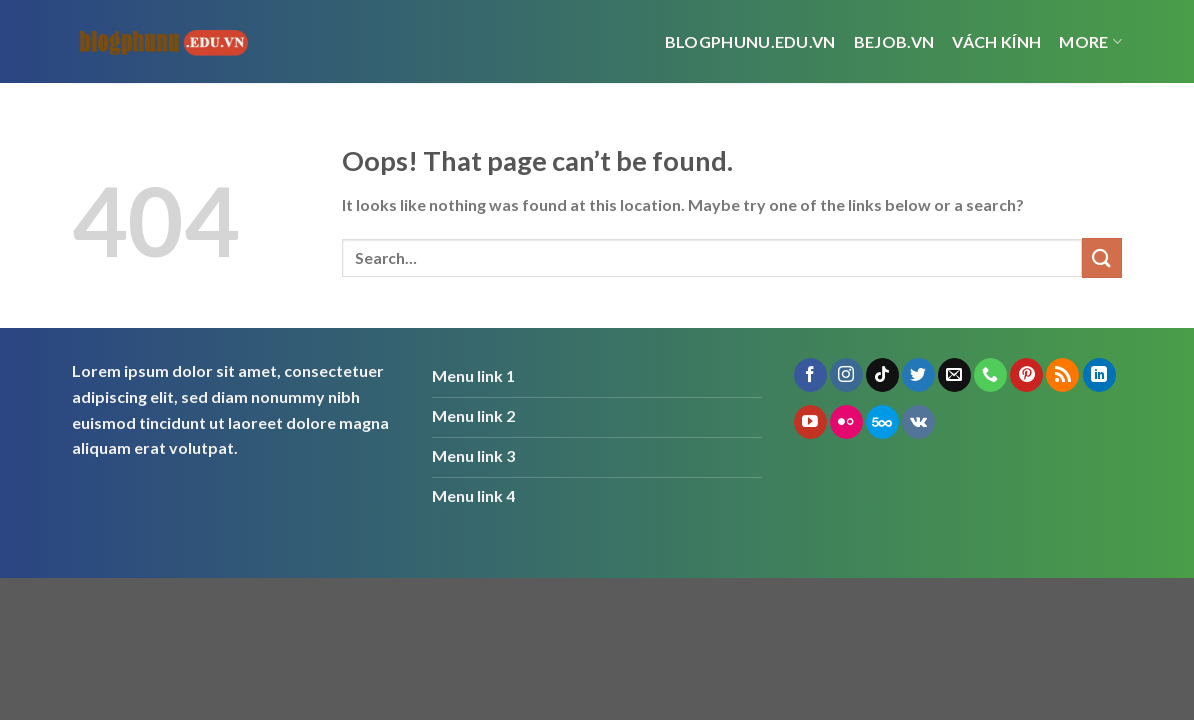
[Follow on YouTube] (810, 422)
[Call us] (990, 375)
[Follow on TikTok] (882, 375)
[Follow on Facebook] (810, 375)
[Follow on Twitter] (918, 375)
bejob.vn (894, 41)
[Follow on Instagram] (846, 375)
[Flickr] (846, 422)
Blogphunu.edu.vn (750, 41)
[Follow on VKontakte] (918, 422)
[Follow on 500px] (882, 422)
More (1090, 42)
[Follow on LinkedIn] (1099, 375)
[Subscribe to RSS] (1062, 375)
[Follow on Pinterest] (1026, 375)
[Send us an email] (954, 375)
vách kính (996, 41)
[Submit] (1102, 257)
